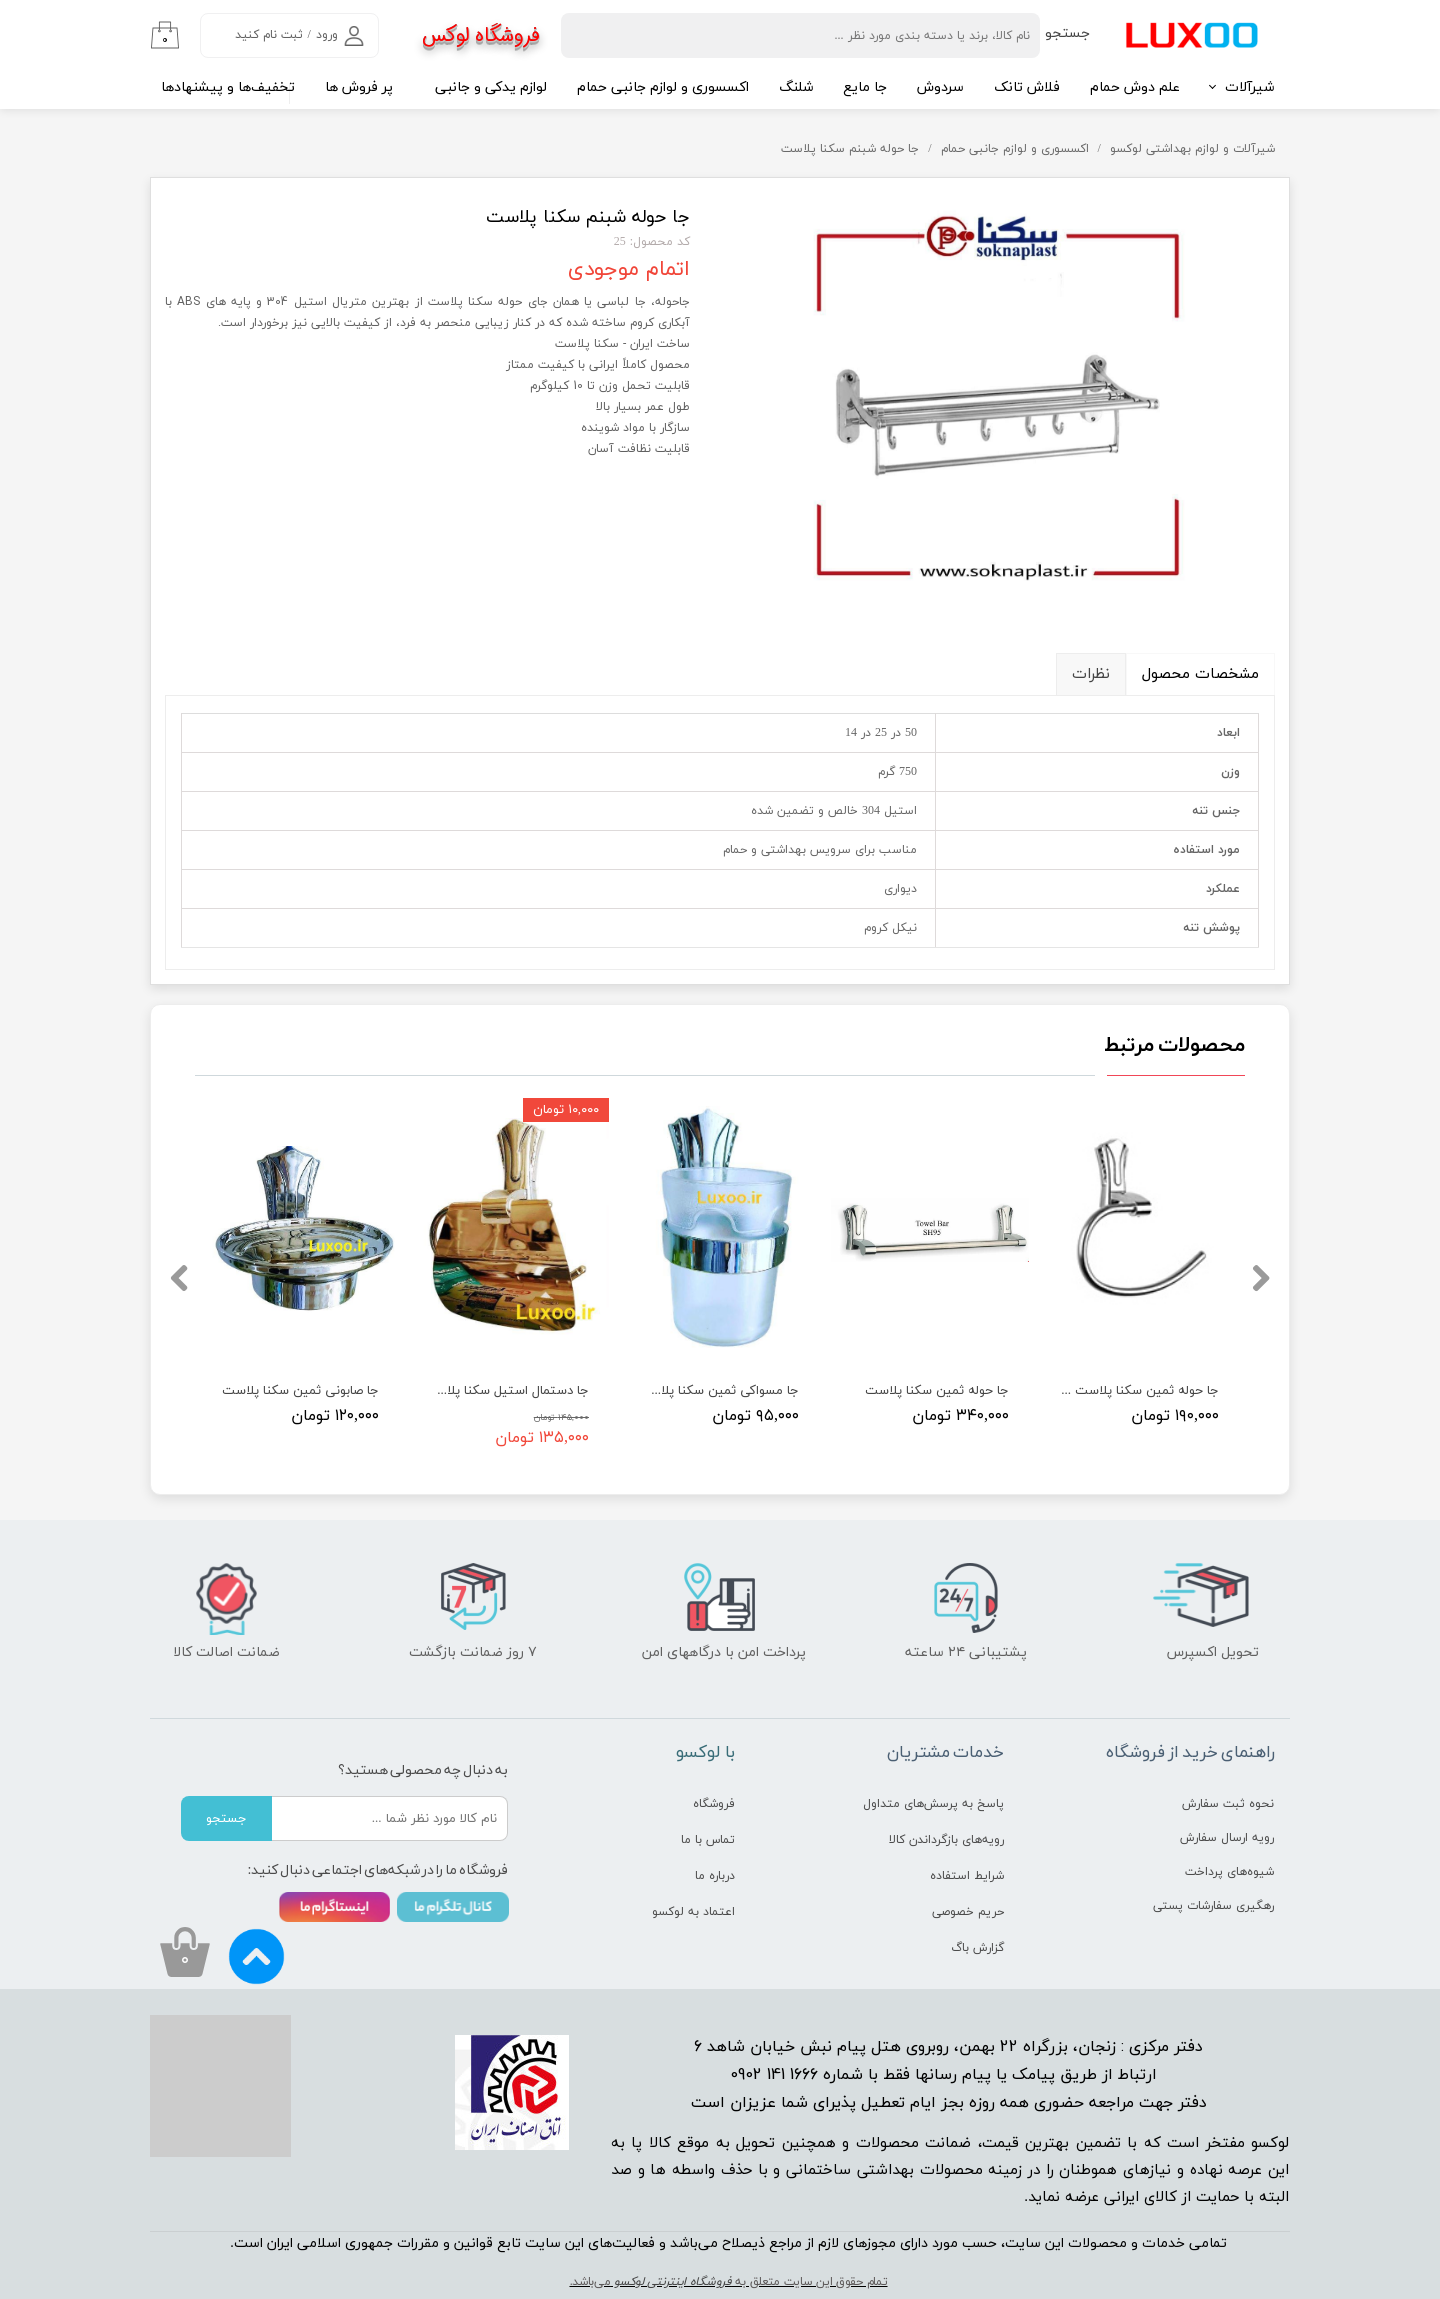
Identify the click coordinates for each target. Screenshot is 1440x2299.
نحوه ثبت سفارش (1228, 1804)
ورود (327, 35)
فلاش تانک (1027, 87)
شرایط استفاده (967, 1876)
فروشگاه (714, 1804)
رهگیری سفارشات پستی (1213, 1906)
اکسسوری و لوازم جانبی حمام (663, 87)
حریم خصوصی (968, 1912)
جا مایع (865, 87)
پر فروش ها (359, 87)
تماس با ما (708, 1840)
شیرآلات (1249, 87)
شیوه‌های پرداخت (1229, 1872)
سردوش (940, 87)
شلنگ (796, 87)
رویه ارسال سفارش (1227, 1838)
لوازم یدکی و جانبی (491, 87)
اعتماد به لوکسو (693, 1912)
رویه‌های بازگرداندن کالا (946, 1840)
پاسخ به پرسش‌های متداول (933, 1804)
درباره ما (715, 1876)
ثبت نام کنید (269, 35)
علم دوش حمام (1135, 87)
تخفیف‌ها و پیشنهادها (228, 87)
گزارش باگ (977, 1948)
